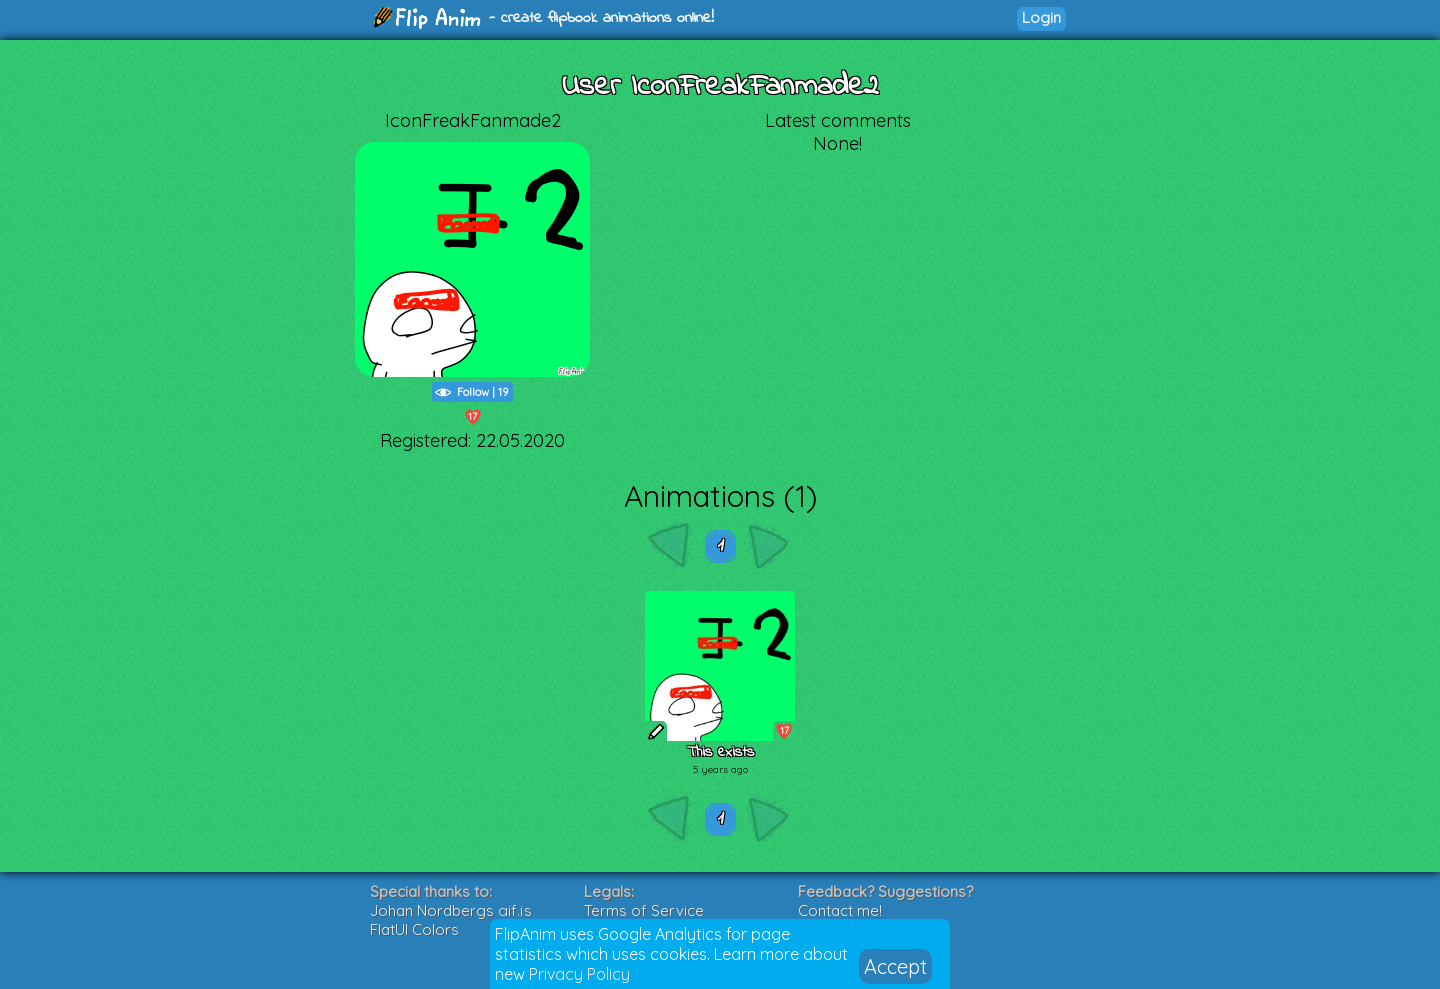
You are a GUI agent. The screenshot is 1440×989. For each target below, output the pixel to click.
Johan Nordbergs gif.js (451, 910)
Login (1041, 17)
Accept (895, 966)
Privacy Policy (579, 974)
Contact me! (840, 910)
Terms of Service (644, 910)
